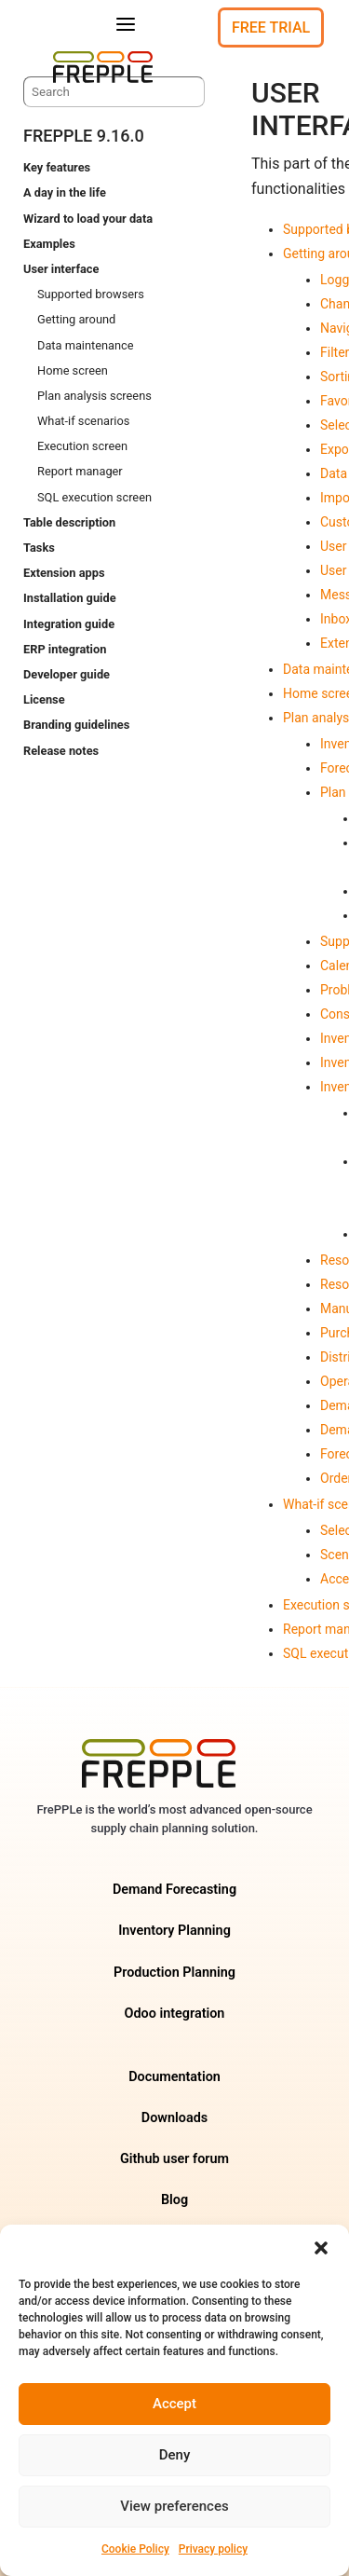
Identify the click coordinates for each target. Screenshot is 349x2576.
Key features (56, 167)
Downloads (174, 2118)
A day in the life (64, 192)
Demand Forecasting (174, 1890)
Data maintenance (85, 345)
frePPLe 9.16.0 (83, 135)
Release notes (61, 751)
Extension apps (63, 573)
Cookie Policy (135, 2548)
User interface (61, 269)
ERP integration (64, 649)
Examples (49, 244)
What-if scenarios (83, 421)
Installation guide (69, 598)
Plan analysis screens (94, 396)
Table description (69, 522)
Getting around (76, 319)
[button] (321, 2248)
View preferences (174, 2506)
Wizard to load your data (88, 219)
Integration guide (68, 624)
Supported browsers (90, 294)
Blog (174, 2200)
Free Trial (271, 27)
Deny (175, 2454)
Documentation (174, 2077)
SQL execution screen (94, 497)
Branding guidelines (76, 725)
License (44, 699)
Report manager (80, 471)
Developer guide (66, 674)
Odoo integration (175, 2013)
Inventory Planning (174, 1931)
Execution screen (82, 446)
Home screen (72, 370)
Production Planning (174, 1972)
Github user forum (174, 2159)
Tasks (39, 548)
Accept (174, 2403)
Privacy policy (213, 2548)
